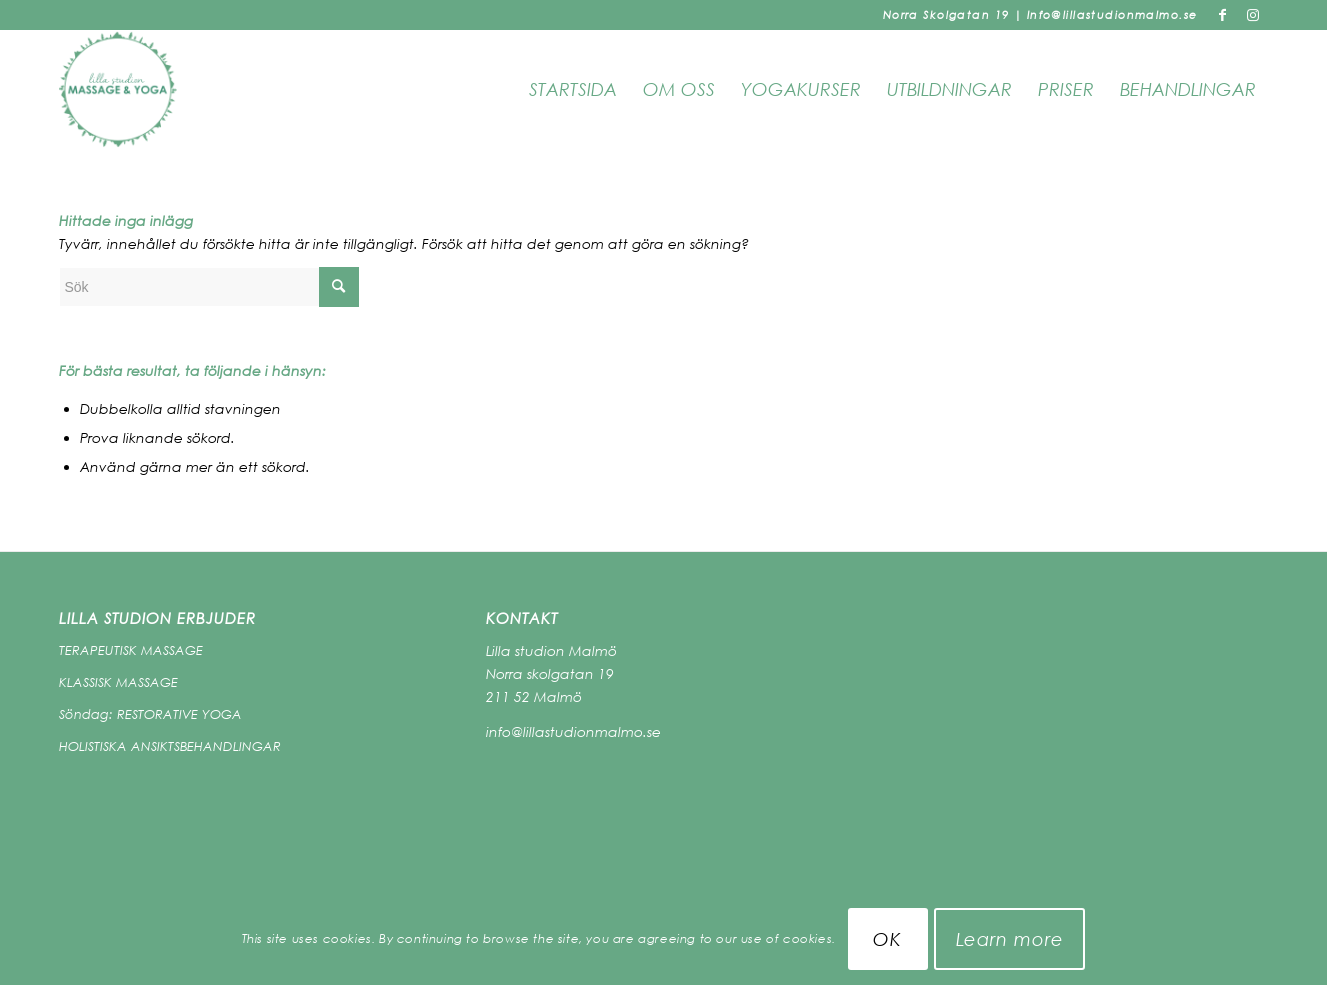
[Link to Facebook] (1223, 15)
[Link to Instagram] (1254, 15)
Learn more (1010, 939)
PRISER (1066, 89)
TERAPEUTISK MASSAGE (131, 650)
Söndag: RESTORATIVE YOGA (150, 714)
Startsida (573, 89)
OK (887, 939)
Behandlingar (1188, 89)
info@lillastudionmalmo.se (573, 731)
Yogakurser (801, 89)
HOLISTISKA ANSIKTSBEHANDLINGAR (170, 746)
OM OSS (679, 89)
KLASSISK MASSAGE (118, 682)
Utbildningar (949, 89)
